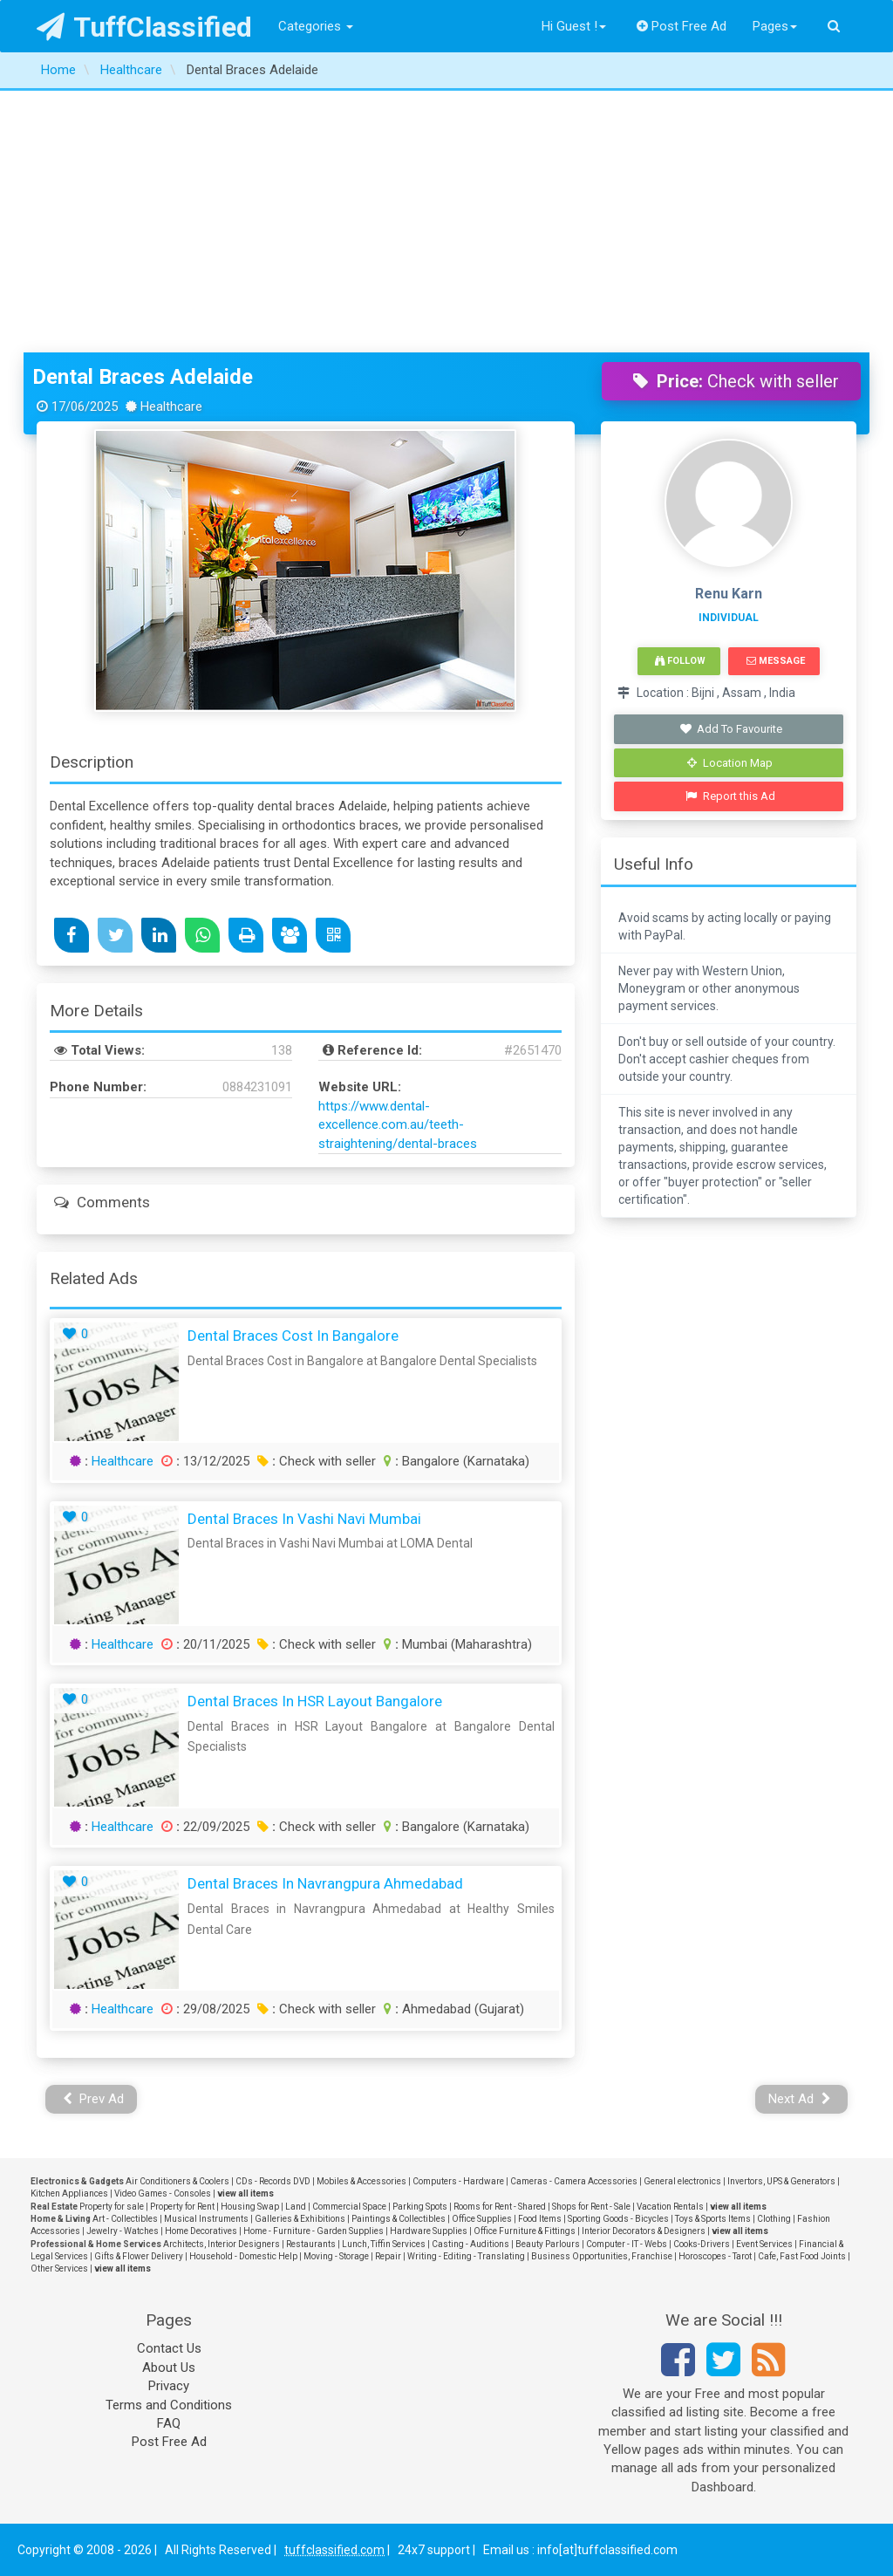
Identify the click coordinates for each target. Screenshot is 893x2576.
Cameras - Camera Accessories (573, 2181)
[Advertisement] (446, 221)
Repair (388, 2256)
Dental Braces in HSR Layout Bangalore (314, 1701)
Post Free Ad (682, 26)
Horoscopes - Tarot (715, 2256)
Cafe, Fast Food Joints (802, 2256)
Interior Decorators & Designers (644, 2231)
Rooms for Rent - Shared (499, 2206)
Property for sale (111, 2206)
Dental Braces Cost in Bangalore (293, 1335)
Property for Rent (182, 2206)
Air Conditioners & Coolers (177, 2181)
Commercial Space (349, 2206)
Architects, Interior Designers (221, 2244)
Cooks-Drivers (701, 2244)
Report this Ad (730, 796)
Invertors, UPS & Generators (781, 2181)
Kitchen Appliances (69, 2193)
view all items (245, 2193)
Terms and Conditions (169, 2405)
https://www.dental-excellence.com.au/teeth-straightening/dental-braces (397, 1124)
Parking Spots (419, 2206)
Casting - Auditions (470, 2244)
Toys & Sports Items (713, 2219)
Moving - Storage (336, 2256)
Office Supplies (482, 2219)
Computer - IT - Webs (626, 2244)
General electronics (682, 2181)
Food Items (540, 2219)
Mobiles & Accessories (361, 2181)
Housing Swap (250, 2206)
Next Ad (799, 2099)
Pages (775, 26)
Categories (315, 26)
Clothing (774, 2219)
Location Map (730, 762)
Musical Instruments (206, 2219)
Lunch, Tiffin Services (384, 2244)
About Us (168, 2367)
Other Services (59, 2268)
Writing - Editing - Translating (466, 2256)
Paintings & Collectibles (398, 2219)
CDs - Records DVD (272, 2181)
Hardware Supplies (428, 2231)
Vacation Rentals (670, 2206)
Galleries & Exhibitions (300, 2219)
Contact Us (169, 2348)
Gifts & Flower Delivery (138, 2256)
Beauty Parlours (547, 2244)
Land (295, 2206)
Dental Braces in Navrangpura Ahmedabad (325, 1883)
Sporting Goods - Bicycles (618, 2219)
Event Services (764, 2244)
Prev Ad (94, 2099)
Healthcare (122, 1461)
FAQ (169, 2423)
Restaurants (311, 2244)
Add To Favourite (730, 728)
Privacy (168, 2386)
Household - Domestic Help (243, 2256)
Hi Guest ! (574, 26)
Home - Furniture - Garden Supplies (313, 2231)
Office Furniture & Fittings (525, 2231)
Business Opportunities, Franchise (601, 2256)
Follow (680, 660)
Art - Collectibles (125, 2219)
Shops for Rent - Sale (591, 2206)
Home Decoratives (201, 2231)
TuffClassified (144, 27)
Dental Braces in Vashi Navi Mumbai (304, 1518)
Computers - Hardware (458, 2181)
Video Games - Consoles (162, 2193)
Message (775, 660)
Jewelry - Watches (122, 2231)
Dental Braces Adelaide (142, 377)
